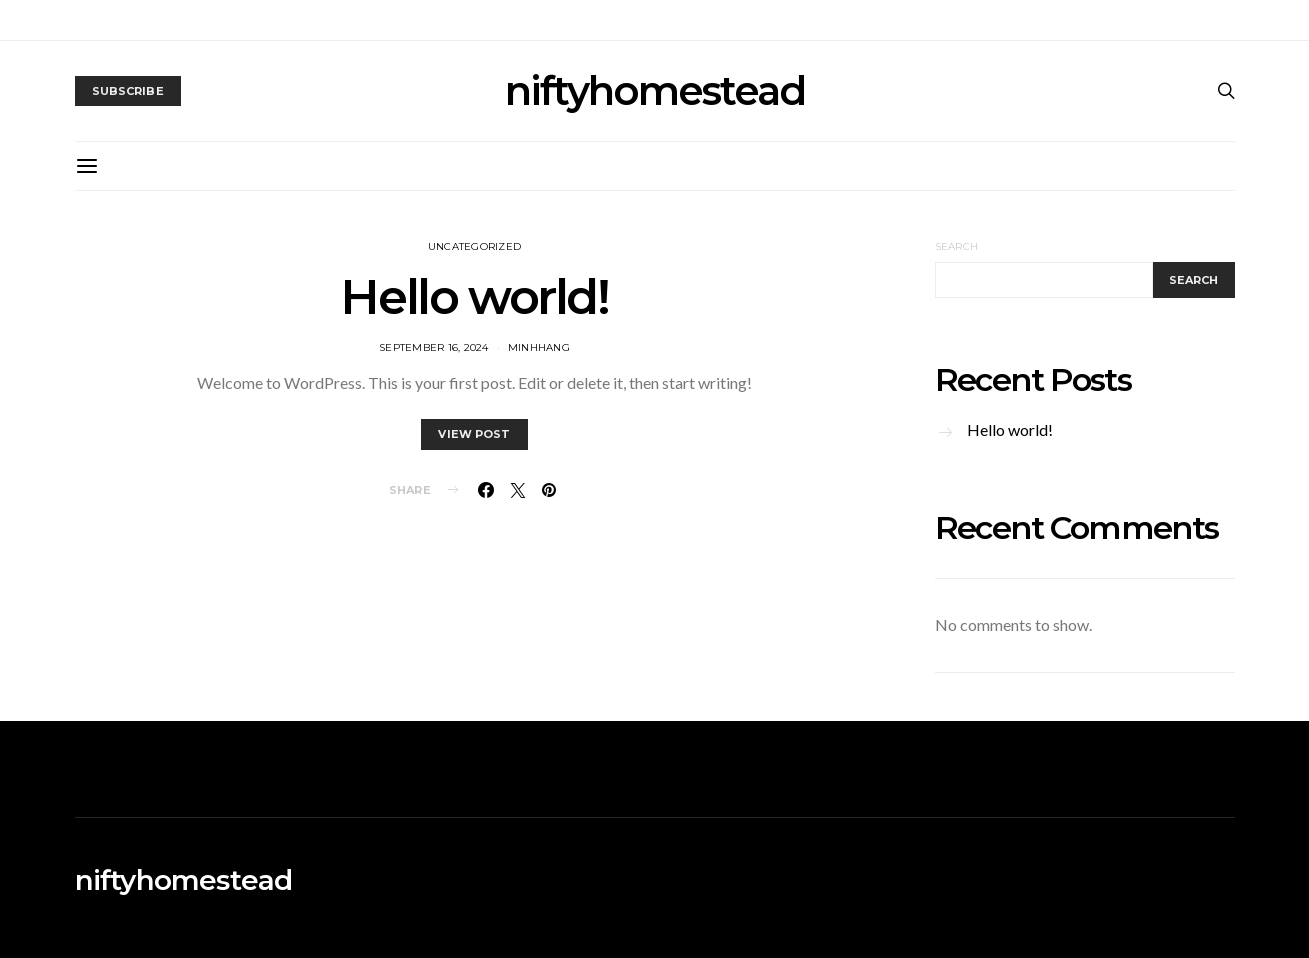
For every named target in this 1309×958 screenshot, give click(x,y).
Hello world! (474, 297)
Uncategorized (474, 246)
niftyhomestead (655, 91)
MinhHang (539, 347)
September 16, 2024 (434, 347)
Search (957, 246)
